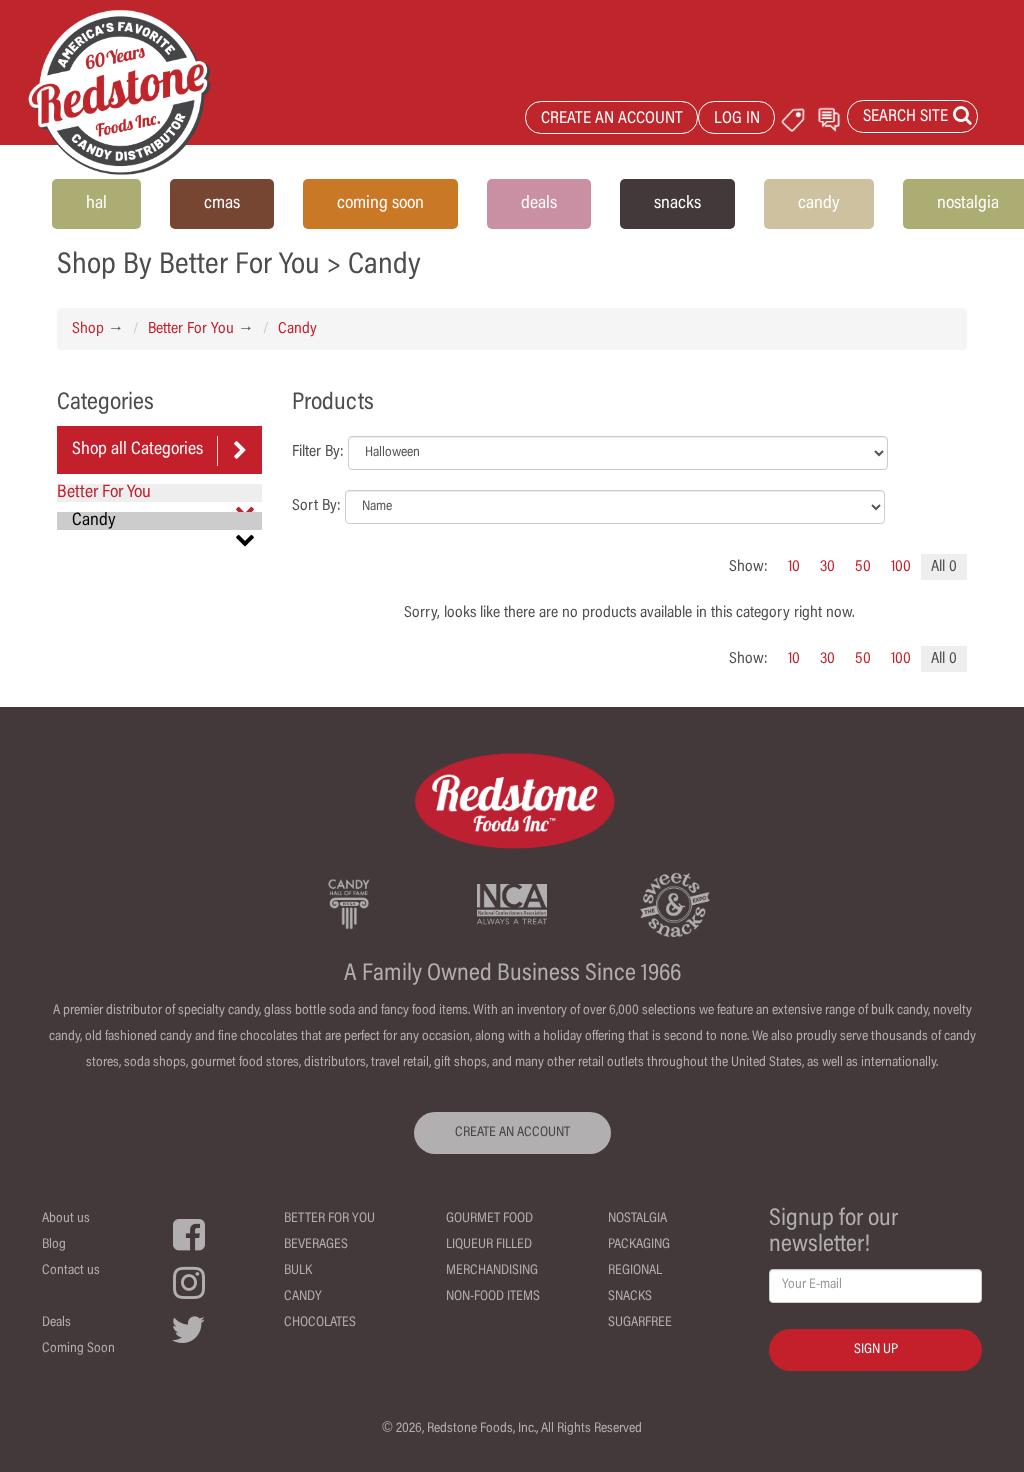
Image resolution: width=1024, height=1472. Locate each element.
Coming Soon (78, 1349)
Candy (297, 329)
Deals (56, 1323)
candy (819, 204)
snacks (677, 204)
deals (539, 204)
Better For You (191, 329)
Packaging (639, 1245)
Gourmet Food (489, 1219)
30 (827, 567)
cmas (222, 204)
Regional (635, 1271)
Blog (54, 1245)
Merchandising (492, 1271)
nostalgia (968, 204)
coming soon (380, 204)
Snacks (630, 1297)
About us (66, 1219)
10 (794, 567)
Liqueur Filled (489, 1245)
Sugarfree (640, 1323)
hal (96, 204)
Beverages (316, 1245)
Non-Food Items (493, 1297)
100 (901, 567)
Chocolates (320, 1323)
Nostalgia (637, 1219)
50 (863, 567)
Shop (88, 329)
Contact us (71, 1271)
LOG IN (737, 119)
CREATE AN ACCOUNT (612, 119)
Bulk (298, 1271)
